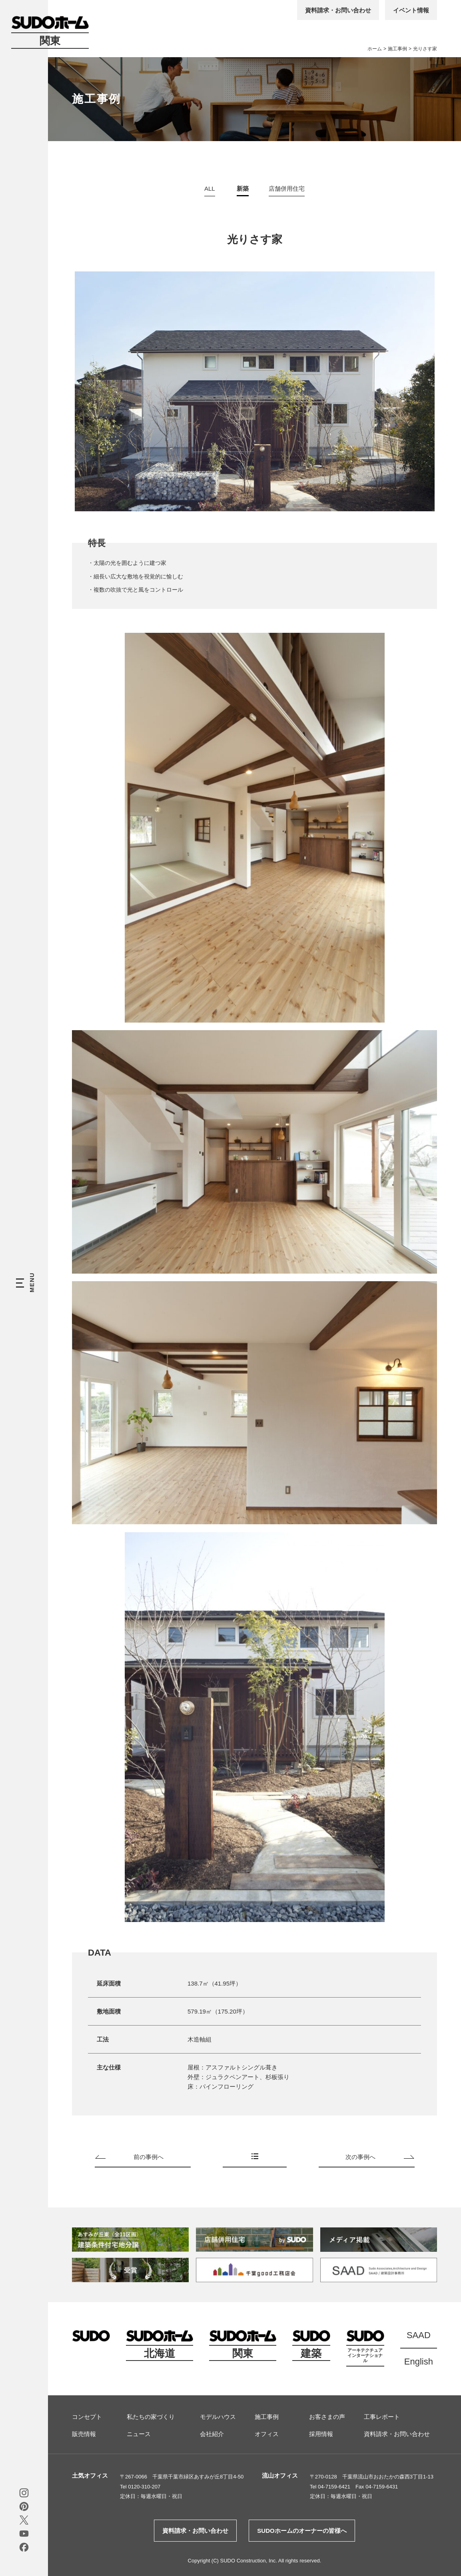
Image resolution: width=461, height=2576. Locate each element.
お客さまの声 (327, 2416)
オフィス (267, 2433)
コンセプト (87, 2416)
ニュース (139, 2433)
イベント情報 (411, 10)
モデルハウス (218, 2416)
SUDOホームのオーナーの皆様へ (301, 2530)
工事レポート (382, 2416)
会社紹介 (212, 2433)
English (418, 2362)
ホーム (374, 49)
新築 (243, 188)
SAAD (419, 2335)
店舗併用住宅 (287, 188)
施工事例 (397, 49)
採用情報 (321, 2433)
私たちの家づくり (151, 2416)
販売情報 (84, 2433)
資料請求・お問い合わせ (338, 10)
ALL (209, 188)
